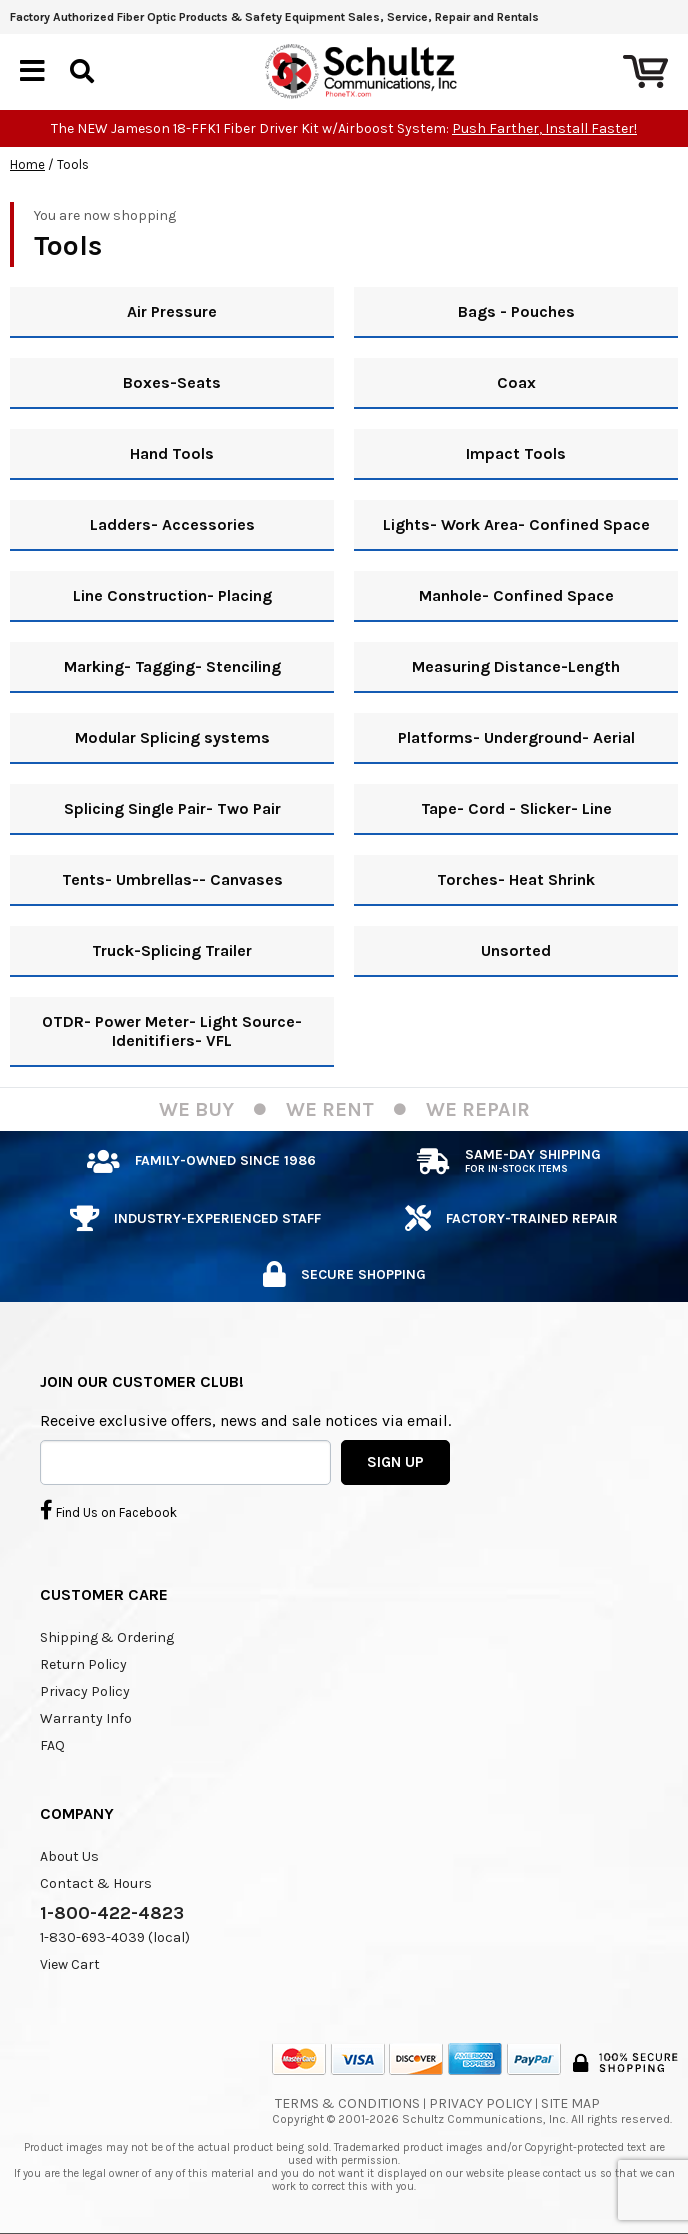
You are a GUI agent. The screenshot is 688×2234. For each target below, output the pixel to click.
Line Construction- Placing (172, 595)
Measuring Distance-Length (516, 666)
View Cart (70, 1964)
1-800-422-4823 (112, 1913)
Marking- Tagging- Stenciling (172, 666)
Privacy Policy (85, 1691)
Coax (516, 382)
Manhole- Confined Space (516, 595)
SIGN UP (395, 1462)
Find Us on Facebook (108, 1510)
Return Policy (83, 1664)
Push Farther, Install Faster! (544, 128)
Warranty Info (86, 1718)
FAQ (52, 1745)
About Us (69, 1856)
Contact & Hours (96, 1883)
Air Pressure (172, 311)
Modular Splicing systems (172, 737)
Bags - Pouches (516, 311)
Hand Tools (172, 453)
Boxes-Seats (172, 382)
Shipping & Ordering (107, 1637)
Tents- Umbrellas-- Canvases (172, 879)
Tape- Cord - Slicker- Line (516, 808)
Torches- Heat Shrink (516, 879)
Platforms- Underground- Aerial (516, 737)
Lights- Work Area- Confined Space (516, 524)
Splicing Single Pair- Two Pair (172, 808)
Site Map (570, 2103)
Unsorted (516, 950)
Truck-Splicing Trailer (172, 950)
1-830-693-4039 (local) (115, 1937)
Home (27, 164)
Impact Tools (516, 453)
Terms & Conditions (347, 2103)
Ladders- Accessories (172, 524)
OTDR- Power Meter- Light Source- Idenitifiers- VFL (172, 1031)
